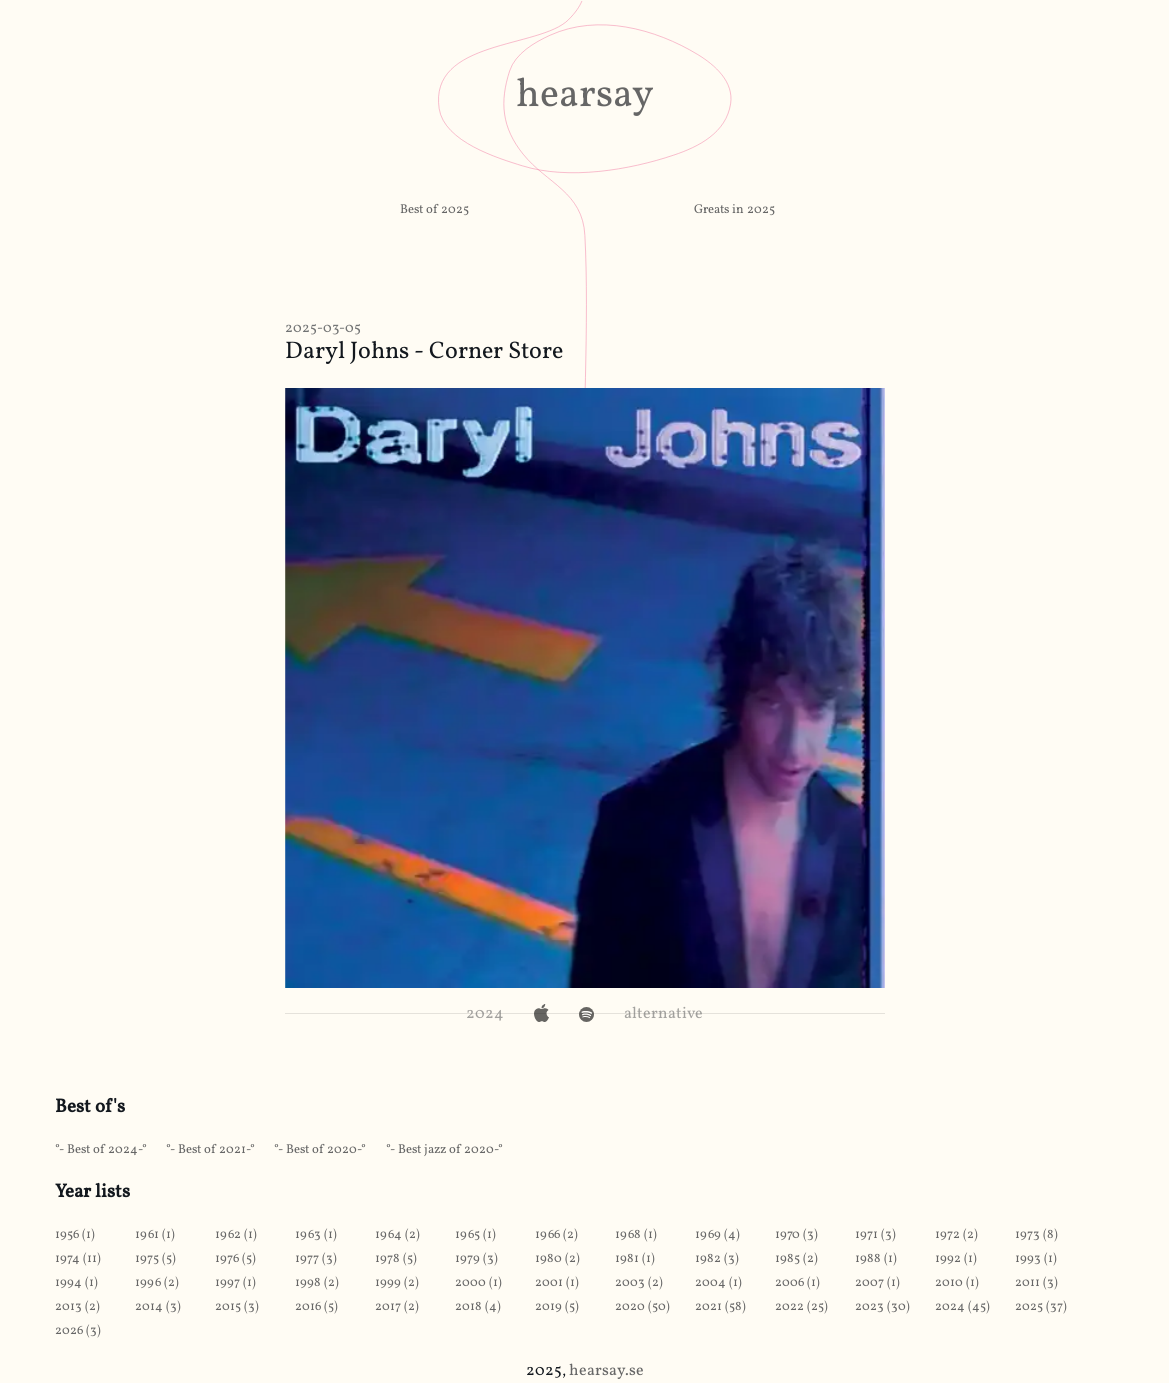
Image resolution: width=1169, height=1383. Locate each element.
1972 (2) (956, 1235)
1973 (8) (1036, 1235)
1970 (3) (796, 1235)
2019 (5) (557, 1307)
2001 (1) (557, 1283)
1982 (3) (717, 1259)
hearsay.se (606, 1371)
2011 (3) (1036, 1283)
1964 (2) (397, 1235)
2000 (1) (478, 1283)
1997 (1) (235, 1283)
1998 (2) (317, 1283)
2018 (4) (478, 1307)
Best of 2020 (321, 1150)
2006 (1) (797, 1283)
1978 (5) (396, 1259)
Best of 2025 (434, 210)
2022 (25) (801, 1307)
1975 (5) (155, 1259)
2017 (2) (397, 1307)
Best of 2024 (102, 1150)
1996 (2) (157, 1283)
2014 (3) (158, 1307)
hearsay (585, 96)
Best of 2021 (212, 1150)
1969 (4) (717, 1235)
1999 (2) (397, 1283)
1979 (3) (476, 1259)
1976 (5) (235, 1259)
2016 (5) (316, 1307)
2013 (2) (77, 1307)
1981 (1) (635, 1259)
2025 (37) (1041, 1307)
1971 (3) (875, 1235)
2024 (485, 1014)
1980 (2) (557, 1259)
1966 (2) (556, 1235)
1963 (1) (316, 1235)
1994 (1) (76, 1283)
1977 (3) (316, 1259)
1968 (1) (636, 1235)
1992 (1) (956, 1259)
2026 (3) (78, 1331)
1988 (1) (876, 1259)
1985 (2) (796, 1259)
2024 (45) (962, 1307)
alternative (663, 1014)
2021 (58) (720, 1307)
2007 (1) (877, 1283)
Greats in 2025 (734, 210)
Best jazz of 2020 (446, 1150)
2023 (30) (882, 1307)
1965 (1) (475, 1235)
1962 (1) (236, 1235)
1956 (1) (75, 1235)
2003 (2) (639, 1283)
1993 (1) (1036, 1259)
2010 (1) (957, 1283)
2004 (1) (718, 1283)
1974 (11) (78, 1259)
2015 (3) (237, 1307)
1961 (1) (155, 1235)
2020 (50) (642, 1307)
